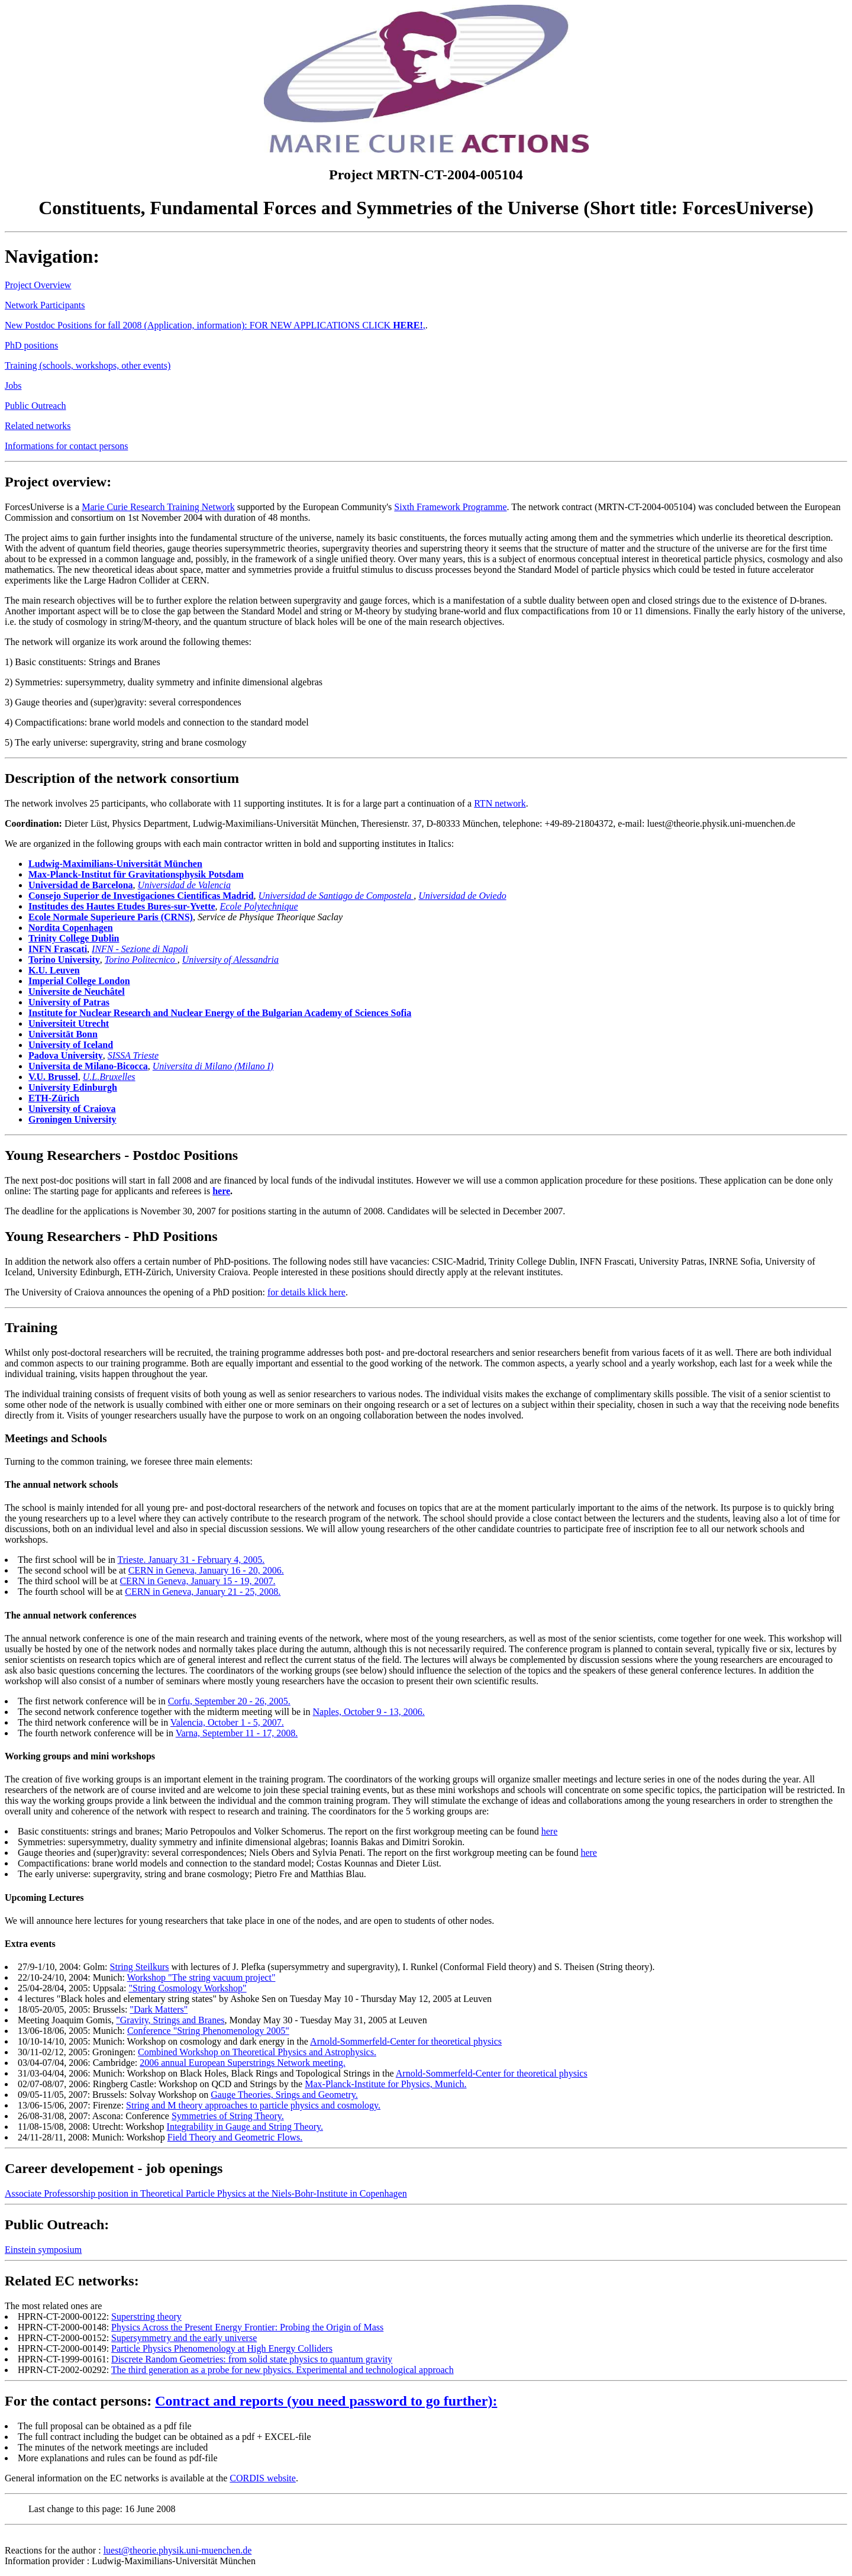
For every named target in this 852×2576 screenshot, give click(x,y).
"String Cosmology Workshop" (188, 1988)
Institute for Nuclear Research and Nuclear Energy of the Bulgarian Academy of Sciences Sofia (219, 1013)
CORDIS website (263, 2478)
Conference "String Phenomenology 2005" (208, 2031)
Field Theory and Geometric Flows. (235, 2137)
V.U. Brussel (53, 1077)
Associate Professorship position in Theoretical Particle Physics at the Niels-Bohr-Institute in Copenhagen (206, 2193)
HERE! (408, 325)
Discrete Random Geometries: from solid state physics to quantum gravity (251, 2359)
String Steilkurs (139, 1967)
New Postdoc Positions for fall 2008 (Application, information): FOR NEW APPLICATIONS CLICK (199, 325)
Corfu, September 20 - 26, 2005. (229, 1701)
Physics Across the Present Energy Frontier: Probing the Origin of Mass (247, 2327)
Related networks (38, 426)
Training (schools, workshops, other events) (87, 365)
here (221, 1191)
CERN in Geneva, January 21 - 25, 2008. (202, 1592)
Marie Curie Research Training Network (158, 507)
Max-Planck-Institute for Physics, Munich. (385, 2084)
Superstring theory (146, 2316)
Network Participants (45, 305)
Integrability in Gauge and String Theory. (245, 2127)
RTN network (499, 803)
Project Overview (38, 285)
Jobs (13, 386)
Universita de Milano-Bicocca (88, 1066)
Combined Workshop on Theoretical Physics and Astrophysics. (257, 2052)
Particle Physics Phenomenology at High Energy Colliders (222, 2348)
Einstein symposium (43, 2250)
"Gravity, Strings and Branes (170, 2020)
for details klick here (306, 1292)
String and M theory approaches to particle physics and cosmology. (253, 2105)
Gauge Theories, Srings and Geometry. (284, 2095)
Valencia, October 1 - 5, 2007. (227, 1722)
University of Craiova (72, 1109)
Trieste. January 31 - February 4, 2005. (191, 1560)
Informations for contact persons (66, 446)
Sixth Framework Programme (450, 507)
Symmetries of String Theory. (228, 2116)
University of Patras (68, 1002)
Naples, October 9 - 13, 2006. (369, 1712)
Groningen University (72, 1119)
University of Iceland (70, 1045)
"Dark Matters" (159, 2009)
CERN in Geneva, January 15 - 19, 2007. (197, 1581)
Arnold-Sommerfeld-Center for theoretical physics (406, 2041)
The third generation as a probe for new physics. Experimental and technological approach (282, 2370)
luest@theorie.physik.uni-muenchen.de (178, 2550)
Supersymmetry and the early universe (184, 2338)
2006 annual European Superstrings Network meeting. (242, 2063)
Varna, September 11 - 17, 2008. (237, 1733)
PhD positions (31, 345)
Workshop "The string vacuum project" (201, 1977)
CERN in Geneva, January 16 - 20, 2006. (206, 1570)
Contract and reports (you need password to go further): (326, 2401)
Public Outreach (35, 406)
